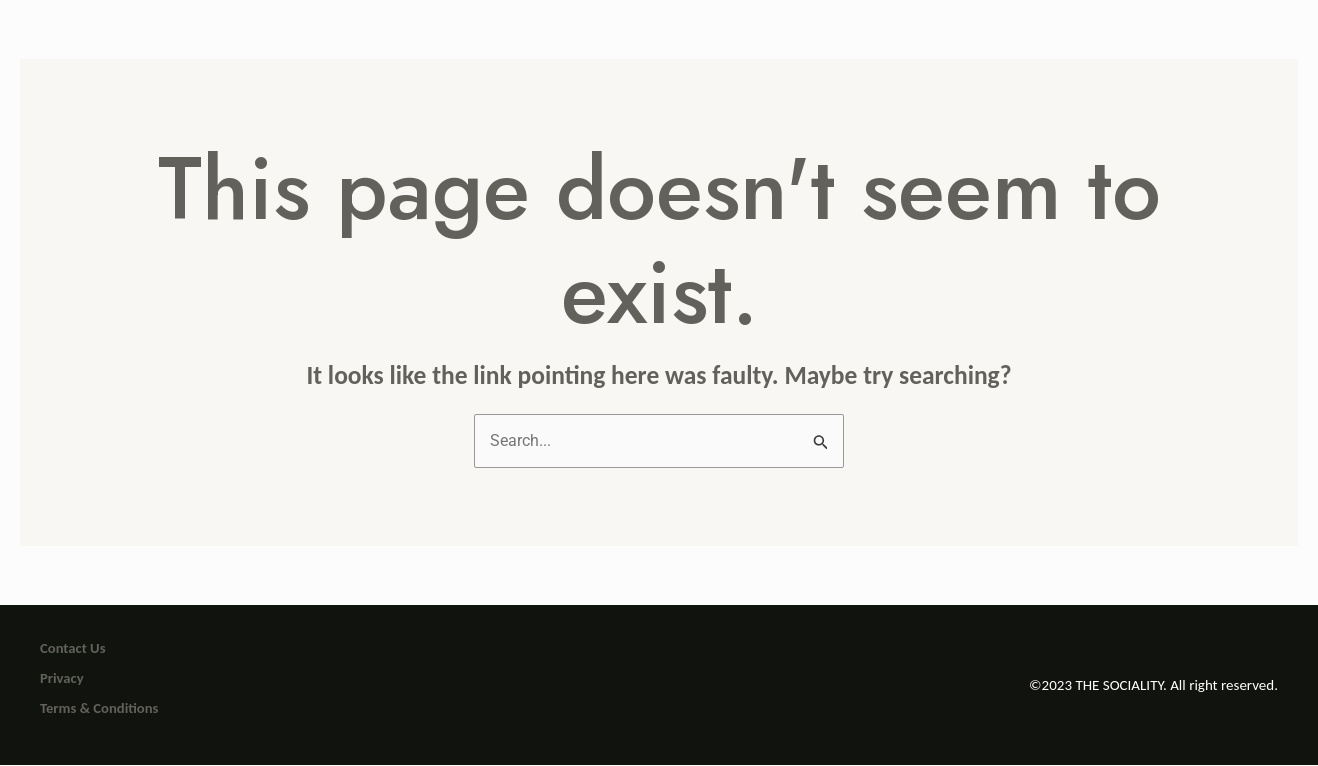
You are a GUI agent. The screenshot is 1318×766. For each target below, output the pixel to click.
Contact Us (72, 649)
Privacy (62, 679)
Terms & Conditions (99, 709)
